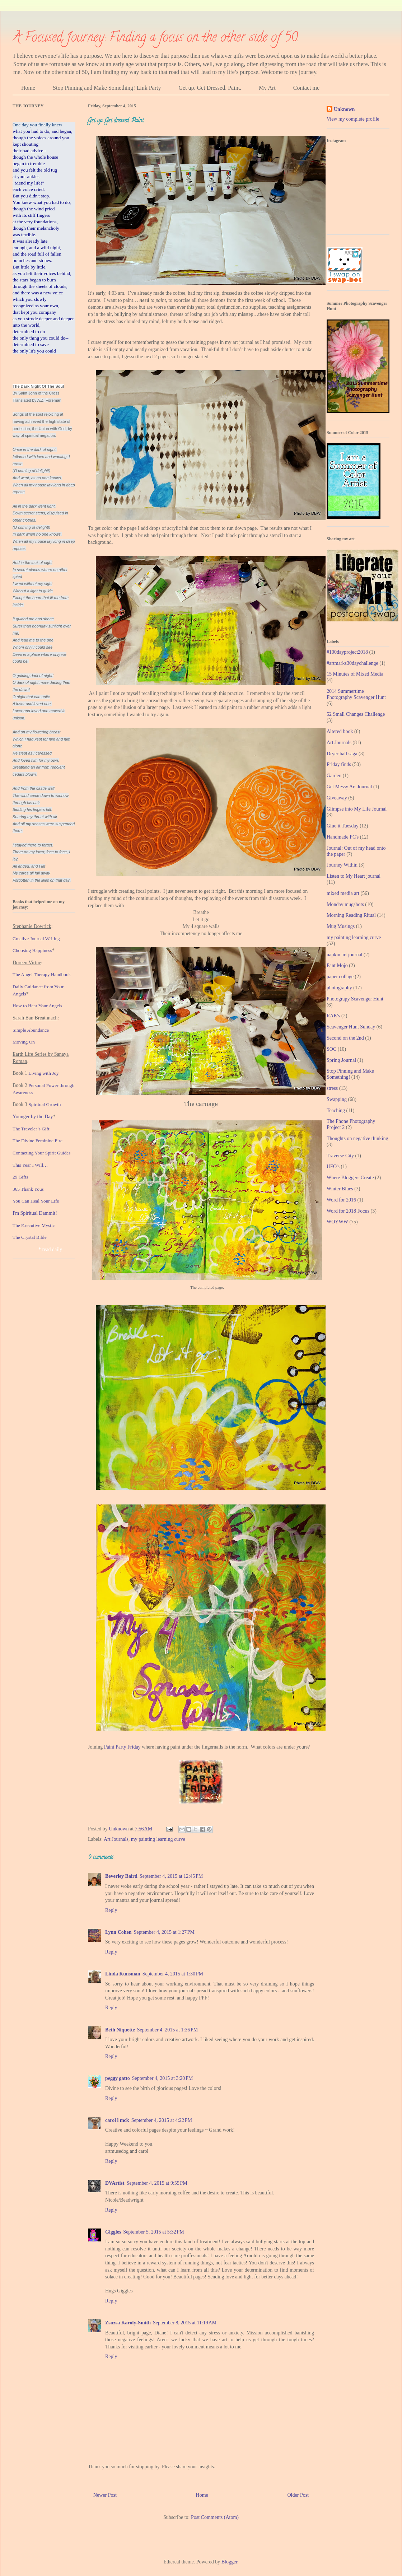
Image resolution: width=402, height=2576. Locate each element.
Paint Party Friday (122, 1747)
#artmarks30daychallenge (352, 663)
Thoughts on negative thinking (357, 1138)
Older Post (298, 2495)
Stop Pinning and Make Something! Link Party (107, 88)
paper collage (340, 976)
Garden (334, 775)
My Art (267, 88)
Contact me (306, 88)
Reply (111, 1910)
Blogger (229, 2562)
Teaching (336, 1110)
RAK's (333, 1015)
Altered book (340, 731)
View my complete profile (353, 119)
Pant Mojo (337, 965)
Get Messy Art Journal (349, 786)
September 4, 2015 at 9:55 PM (156, 2183)
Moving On (24, 1042)
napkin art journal (345, 954)
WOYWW (337, 1221)
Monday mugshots (345, 904)
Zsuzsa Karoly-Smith (128, 2322)
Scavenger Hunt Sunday (351, 1027)
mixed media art (343, 893)
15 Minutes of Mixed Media (355, 674)
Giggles (113, 2232)
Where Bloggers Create (350, 1177)
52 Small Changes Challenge (356, 714)
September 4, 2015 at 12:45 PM (171, 1876)
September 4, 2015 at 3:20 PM (162, 2078)
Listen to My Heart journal (353, 876)
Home (28, 88)
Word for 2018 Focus (348, 1211)
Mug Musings (341, 926)
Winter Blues (340, 1188)
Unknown (344, 109)
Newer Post (105, 2495)
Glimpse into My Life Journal (357, 809)
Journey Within (342, 865)
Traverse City (340, 1155)
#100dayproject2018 (347, 652)
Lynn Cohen (118, 1932)
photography (339, 987)
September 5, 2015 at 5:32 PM (153, 2232)
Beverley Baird (121, 1876)
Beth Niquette (120, 2030)
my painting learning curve (158, 1839)
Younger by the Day (33, 1116)
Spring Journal (341, 1060)
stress (332, 1088)
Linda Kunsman (122, 1974)
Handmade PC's (343, 837)
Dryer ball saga (342, 753)
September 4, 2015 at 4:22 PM (161, 2120)
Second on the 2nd (345, 1038)
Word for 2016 (341, 1200)
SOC (331, 1049)
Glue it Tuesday (343, 826)
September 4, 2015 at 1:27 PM (164, 1932)
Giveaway (337, 798)
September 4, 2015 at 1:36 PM (167, 2030)
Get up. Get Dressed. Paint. (209, 88)
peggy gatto (117, 2078)
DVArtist (114, 2183)
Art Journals (116, 1839)
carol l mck (117, 2120)
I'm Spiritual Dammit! (35, 1213)
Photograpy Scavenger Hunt (355, 999)
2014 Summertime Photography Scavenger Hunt (356, 694)
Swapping (337, 1099)
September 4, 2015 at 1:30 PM (172, 1974)
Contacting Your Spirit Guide (41, 1153)
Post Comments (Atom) (215, 2517)
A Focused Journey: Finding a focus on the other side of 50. (156, 38)
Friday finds (339, 764)
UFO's (333, 1166)
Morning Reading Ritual (351, 915)
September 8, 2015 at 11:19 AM (184, 2322)
